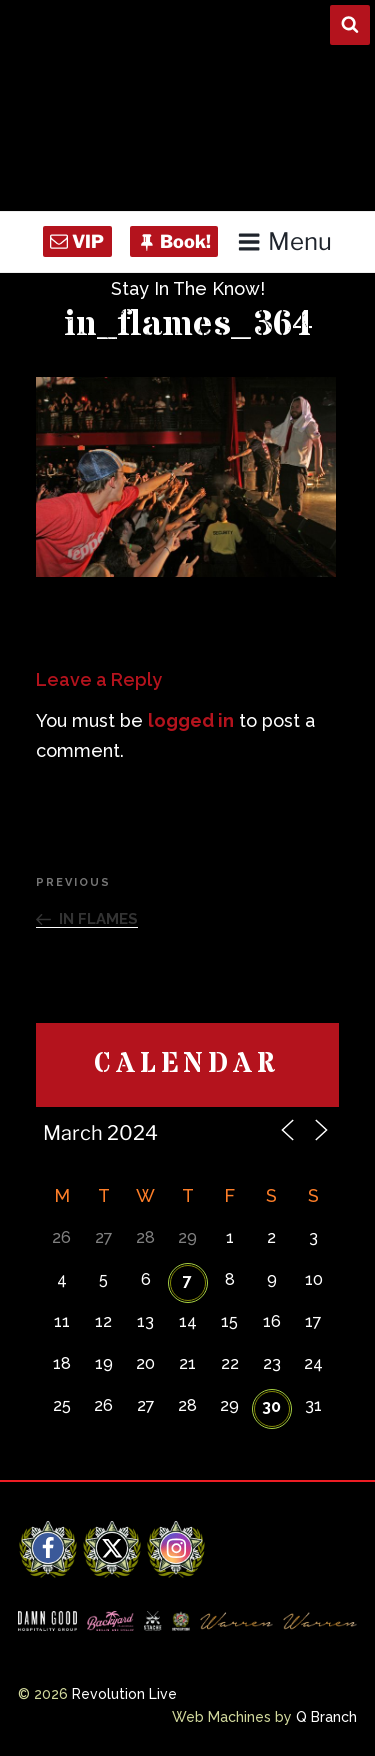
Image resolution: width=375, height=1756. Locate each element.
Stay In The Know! (188, 288)
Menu (284, 241)
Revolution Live (124, 1694)
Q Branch (326, 1717)
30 (271, 1406)
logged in (191, 720)
